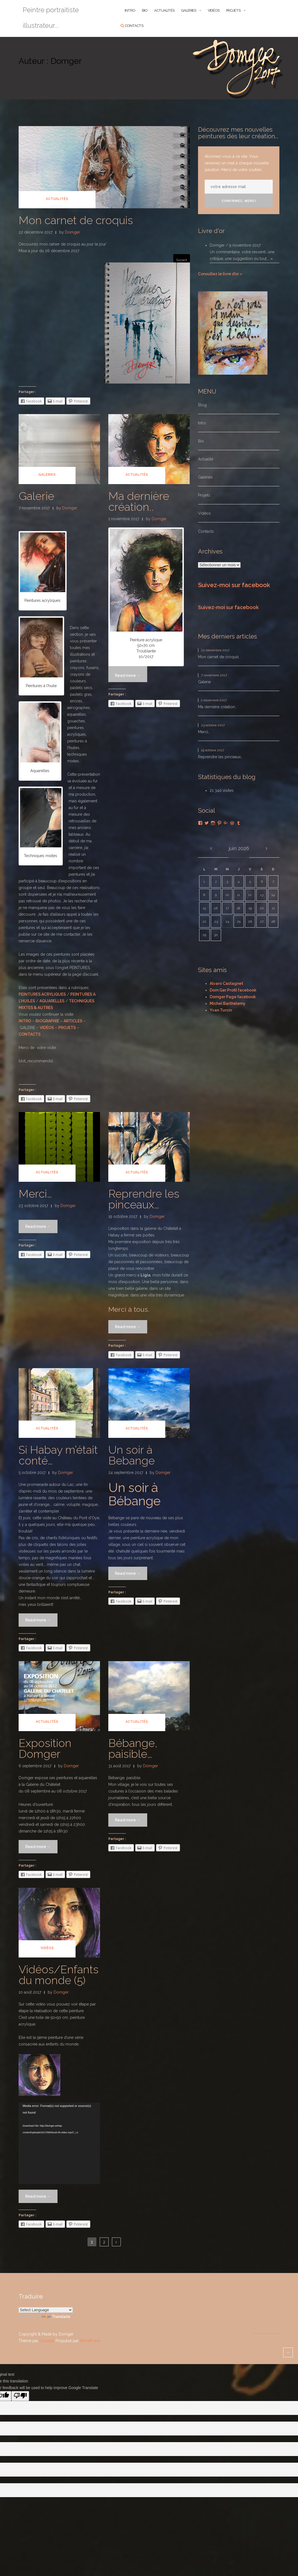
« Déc (211, 848)
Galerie (36, 495)
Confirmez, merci (239, 200)
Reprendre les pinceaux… (143, 1199)
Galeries (188, 10)
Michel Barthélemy (228, 1003)
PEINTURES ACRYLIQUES (42, 994)
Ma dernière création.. (138, 501)
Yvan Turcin (221, 1010)
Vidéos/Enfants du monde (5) (59, 1975)
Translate (56, 2316)
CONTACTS (30, 1034)
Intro (202, 423)
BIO (144, 10)
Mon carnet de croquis (76, 220)
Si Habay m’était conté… (58, 1455)
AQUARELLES (51, 1001)
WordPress (90, 2341)
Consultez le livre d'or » (220, 274)
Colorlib (46, 2341)
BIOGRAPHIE (47, 1021)
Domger (72, 232)
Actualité (205, 459)
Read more (41, 1226)
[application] (59, 2143)
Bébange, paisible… (132, 1748)
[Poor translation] (20, 2396)
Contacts (134, 26)
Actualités (57, 199)
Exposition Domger (45, 1748)
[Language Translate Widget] (46, 2310)
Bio (201, 441)
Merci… (35, 1193)
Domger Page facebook (233, 997)
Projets (233, 10)
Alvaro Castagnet (226, 983)
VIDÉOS (47, 1027)
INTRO (130, 10)
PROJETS (67, 1027)
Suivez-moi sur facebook (234, 585)
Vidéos (213, 10)
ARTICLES (73, 1021)
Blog (202, 405)
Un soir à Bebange (131, 1455)
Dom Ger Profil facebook (233, 990)
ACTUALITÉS (164, 10)
